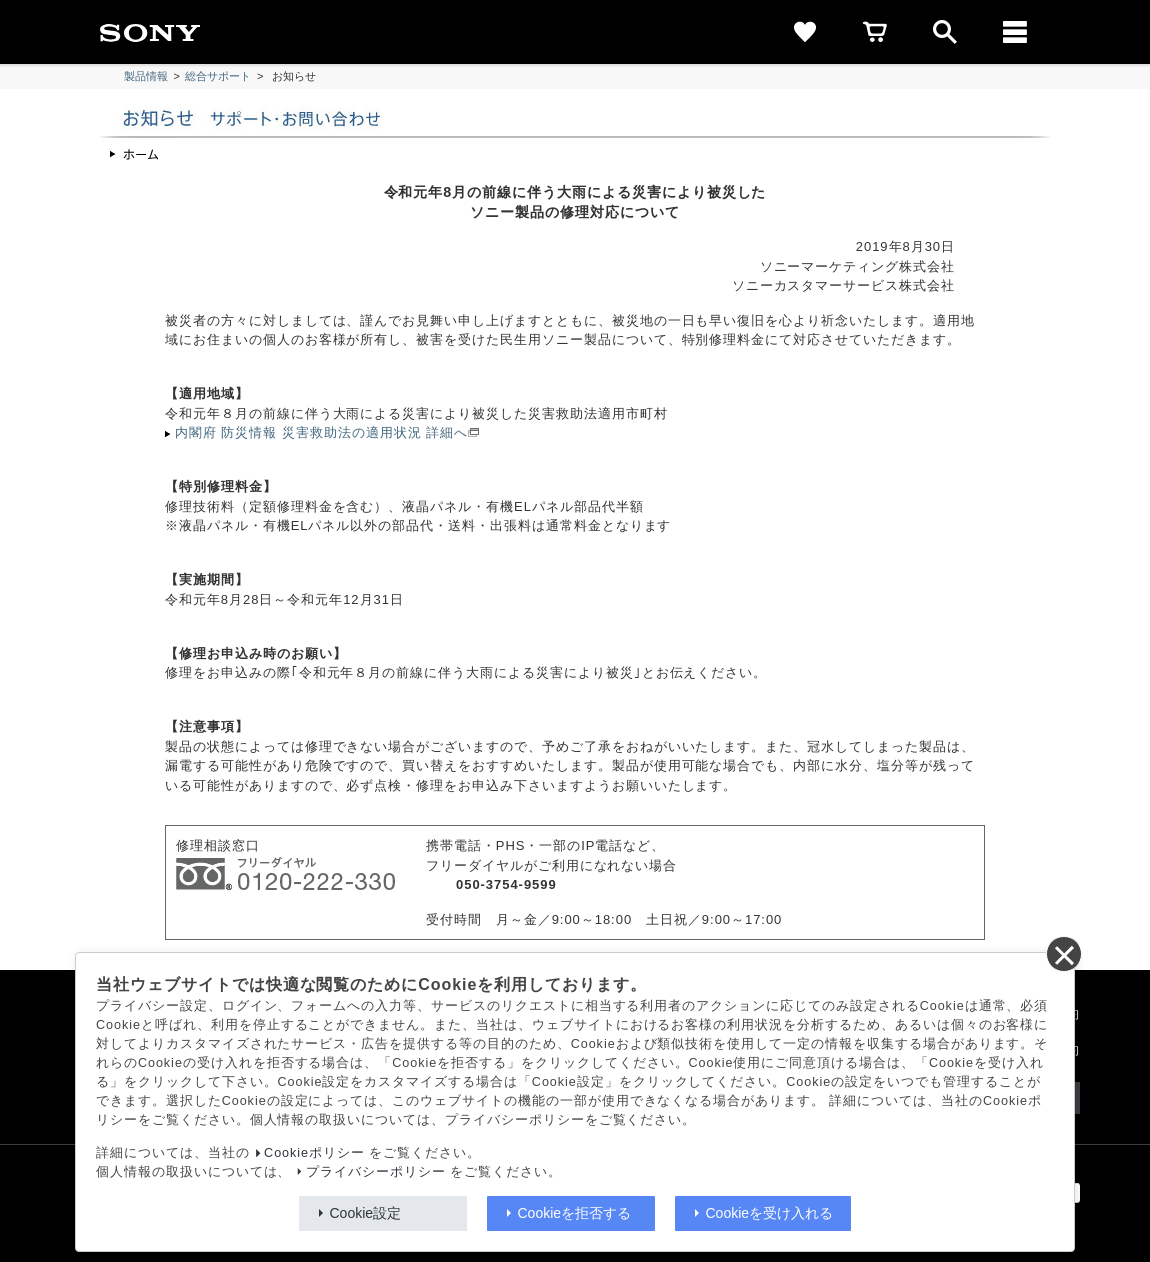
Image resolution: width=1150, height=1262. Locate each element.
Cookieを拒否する (575, 1213)
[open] (945, 32)
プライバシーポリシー (376, 1172)
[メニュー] (1015, 32)
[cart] (875, 32)
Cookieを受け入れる (770, 1213)
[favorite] (805, 32)
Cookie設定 (366, 1213)
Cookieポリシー (314, 1153)
